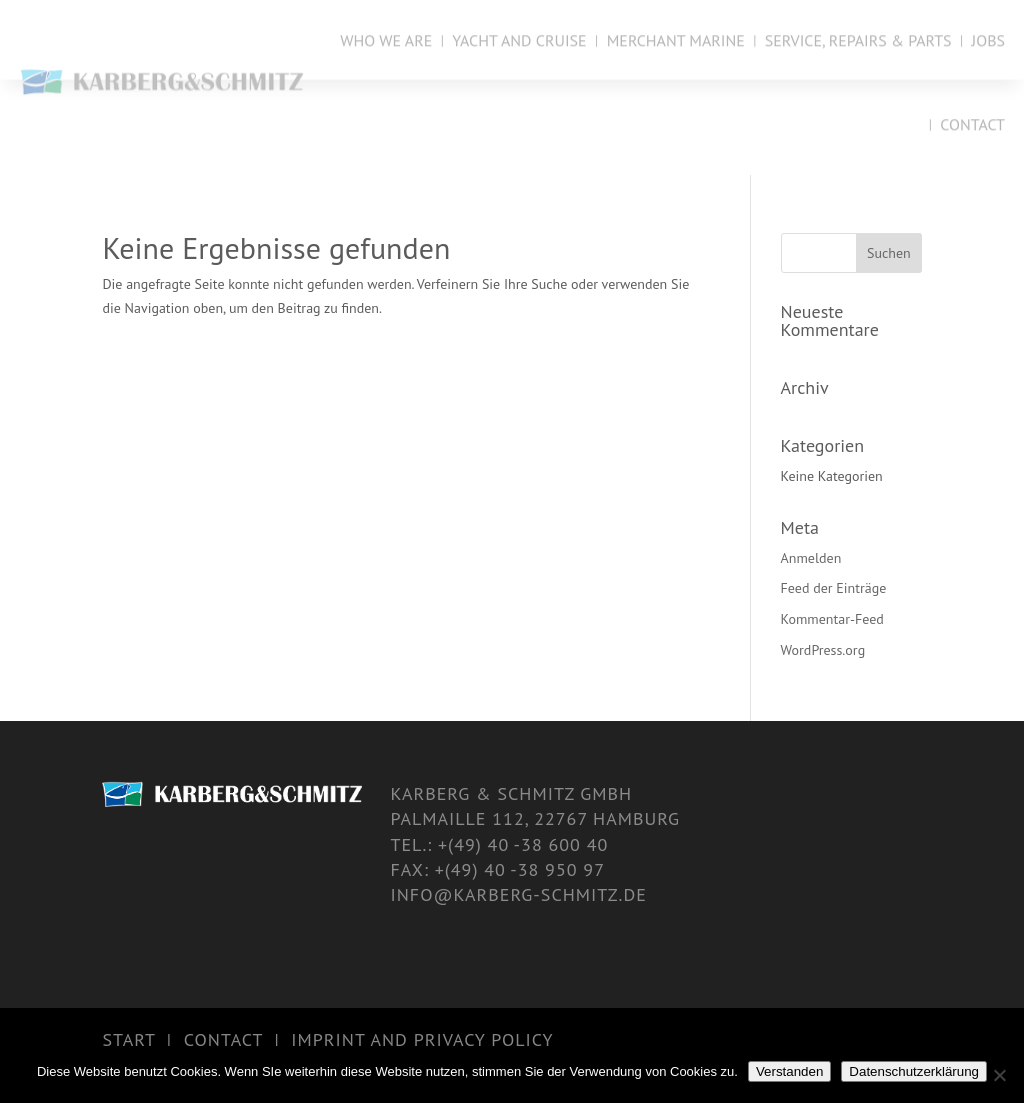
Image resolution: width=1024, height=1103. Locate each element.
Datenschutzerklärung (914, 1071)
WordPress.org (823, 650)
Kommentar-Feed (832, 619)
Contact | (238, 1039)
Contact (972, 123)
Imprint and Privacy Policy (422, 1039)
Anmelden (811, 558)
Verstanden (789, 1071)
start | (142, 1039)
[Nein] (999, 1075)
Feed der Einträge (834, 588)
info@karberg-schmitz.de (518, 894)
